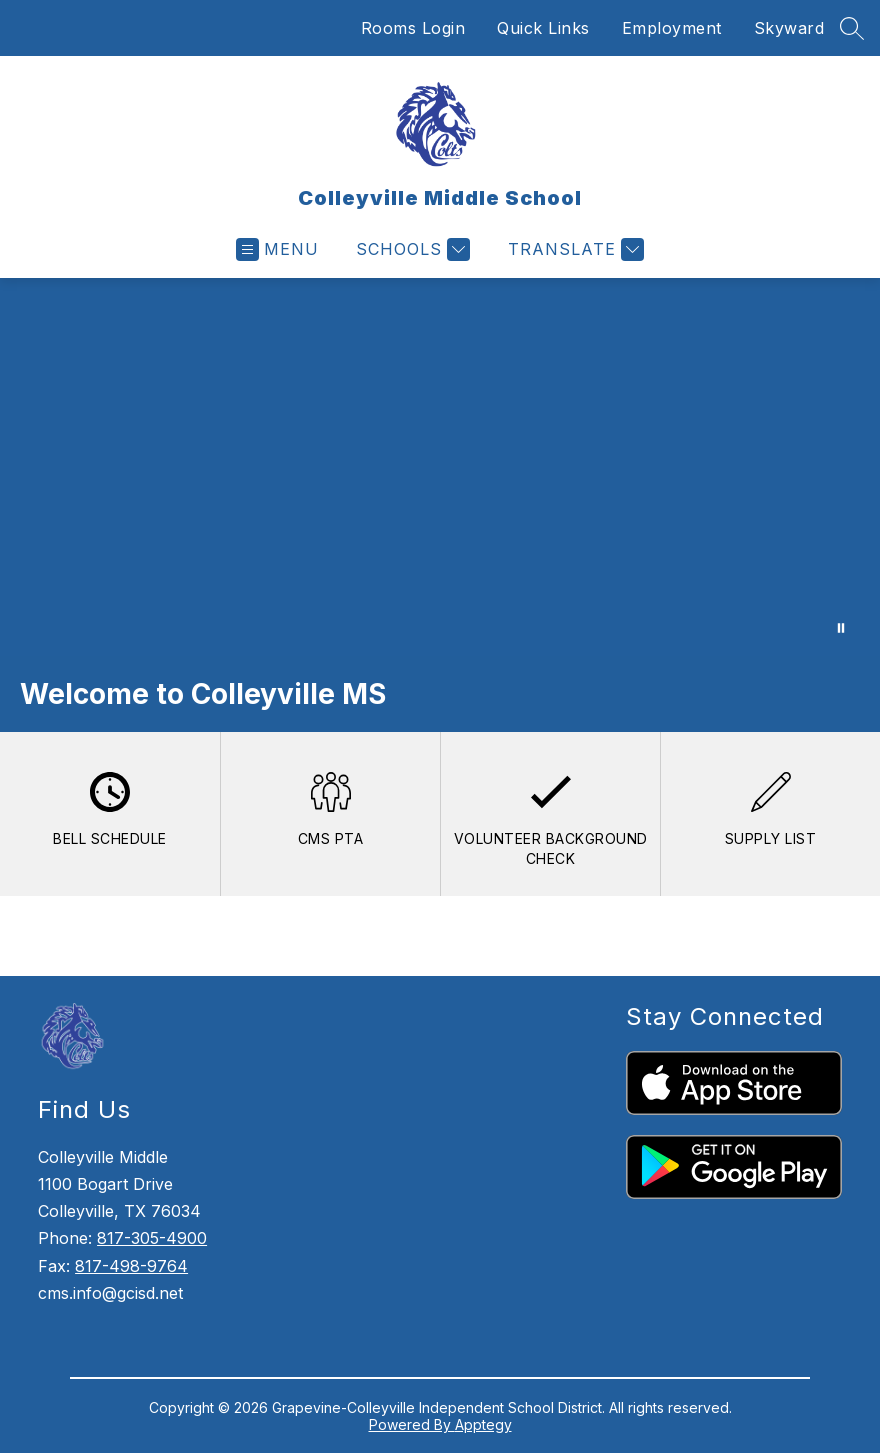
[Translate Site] (573, 249)
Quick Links (543, 28)
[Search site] (852, 28)
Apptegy (483, 1424)
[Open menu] (277, 249)
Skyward (789, 28)
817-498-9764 (131, 1266)
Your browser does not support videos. (440, 467)
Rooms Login (413, 28)
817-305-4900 (152, 1238)
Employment (672, 28)
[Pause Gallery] (841, 628)
